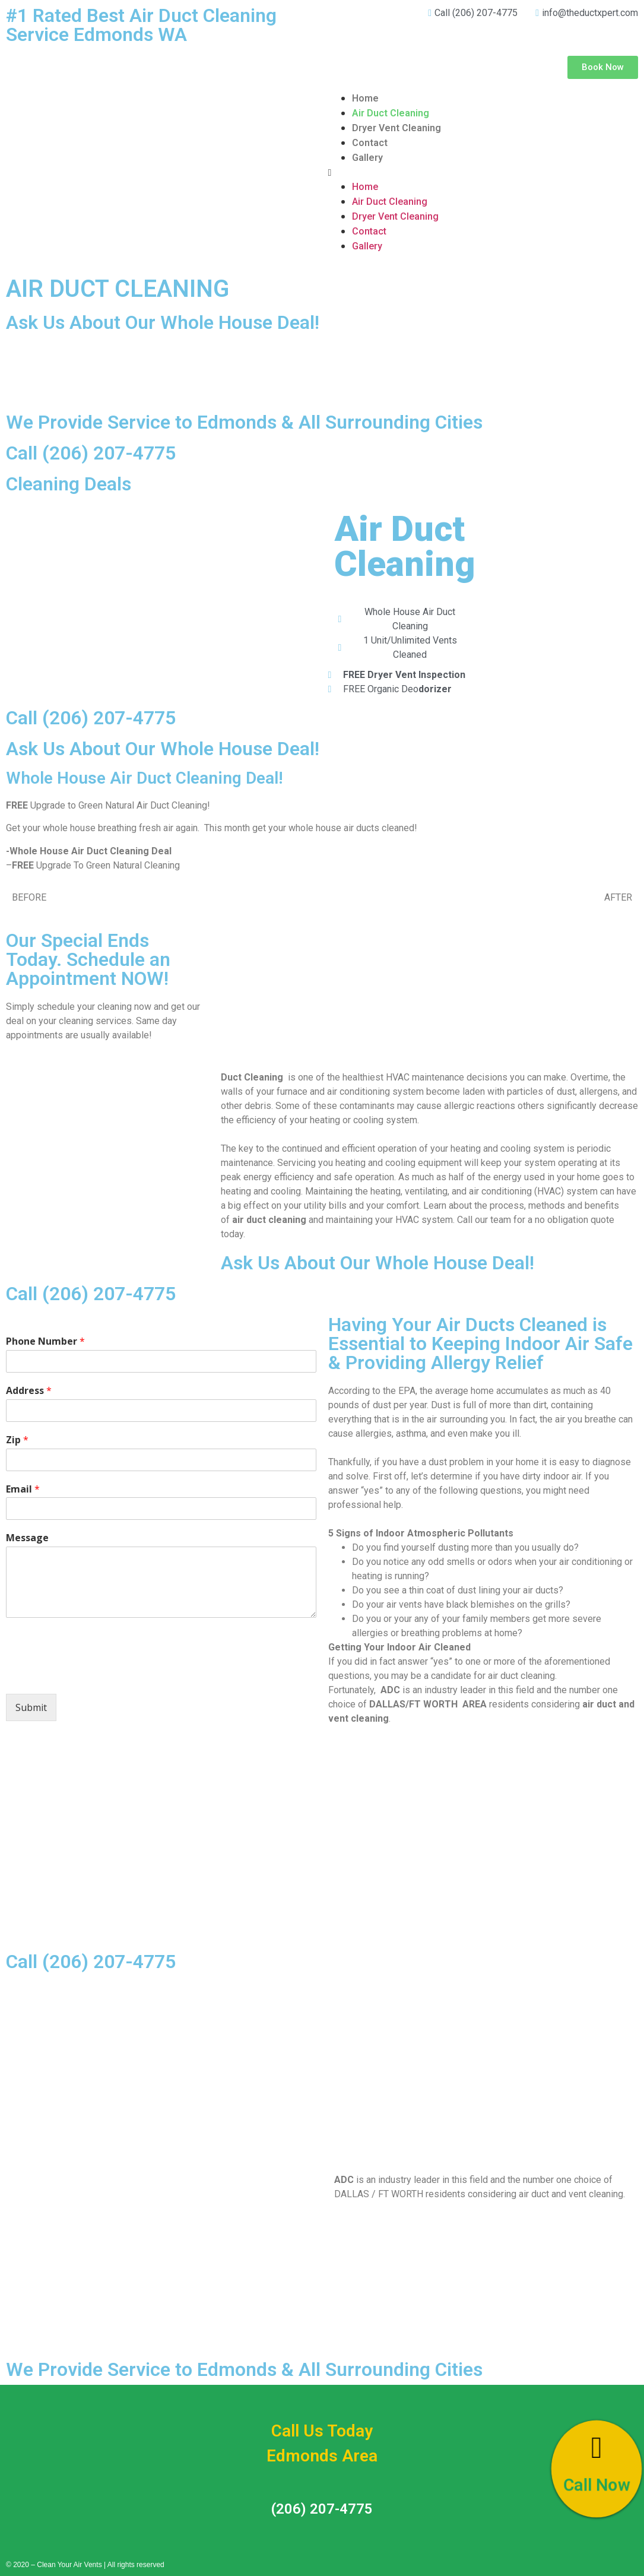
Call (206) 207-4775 (91, 453)
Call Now (596, 2486)
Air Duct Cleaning (390, 113)
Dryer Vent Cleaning (396, 128)
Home (365, 98)
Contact (370, 142)
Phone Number (45, 1341)
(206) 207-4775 (322, 2509)
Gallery (367, 157)
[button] (602, 67)
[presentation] (96, 1674)
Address (29, 1390)
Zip (17, 1440)
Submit (31, 1707)
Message (27, 1538)
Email (23, 1489)
